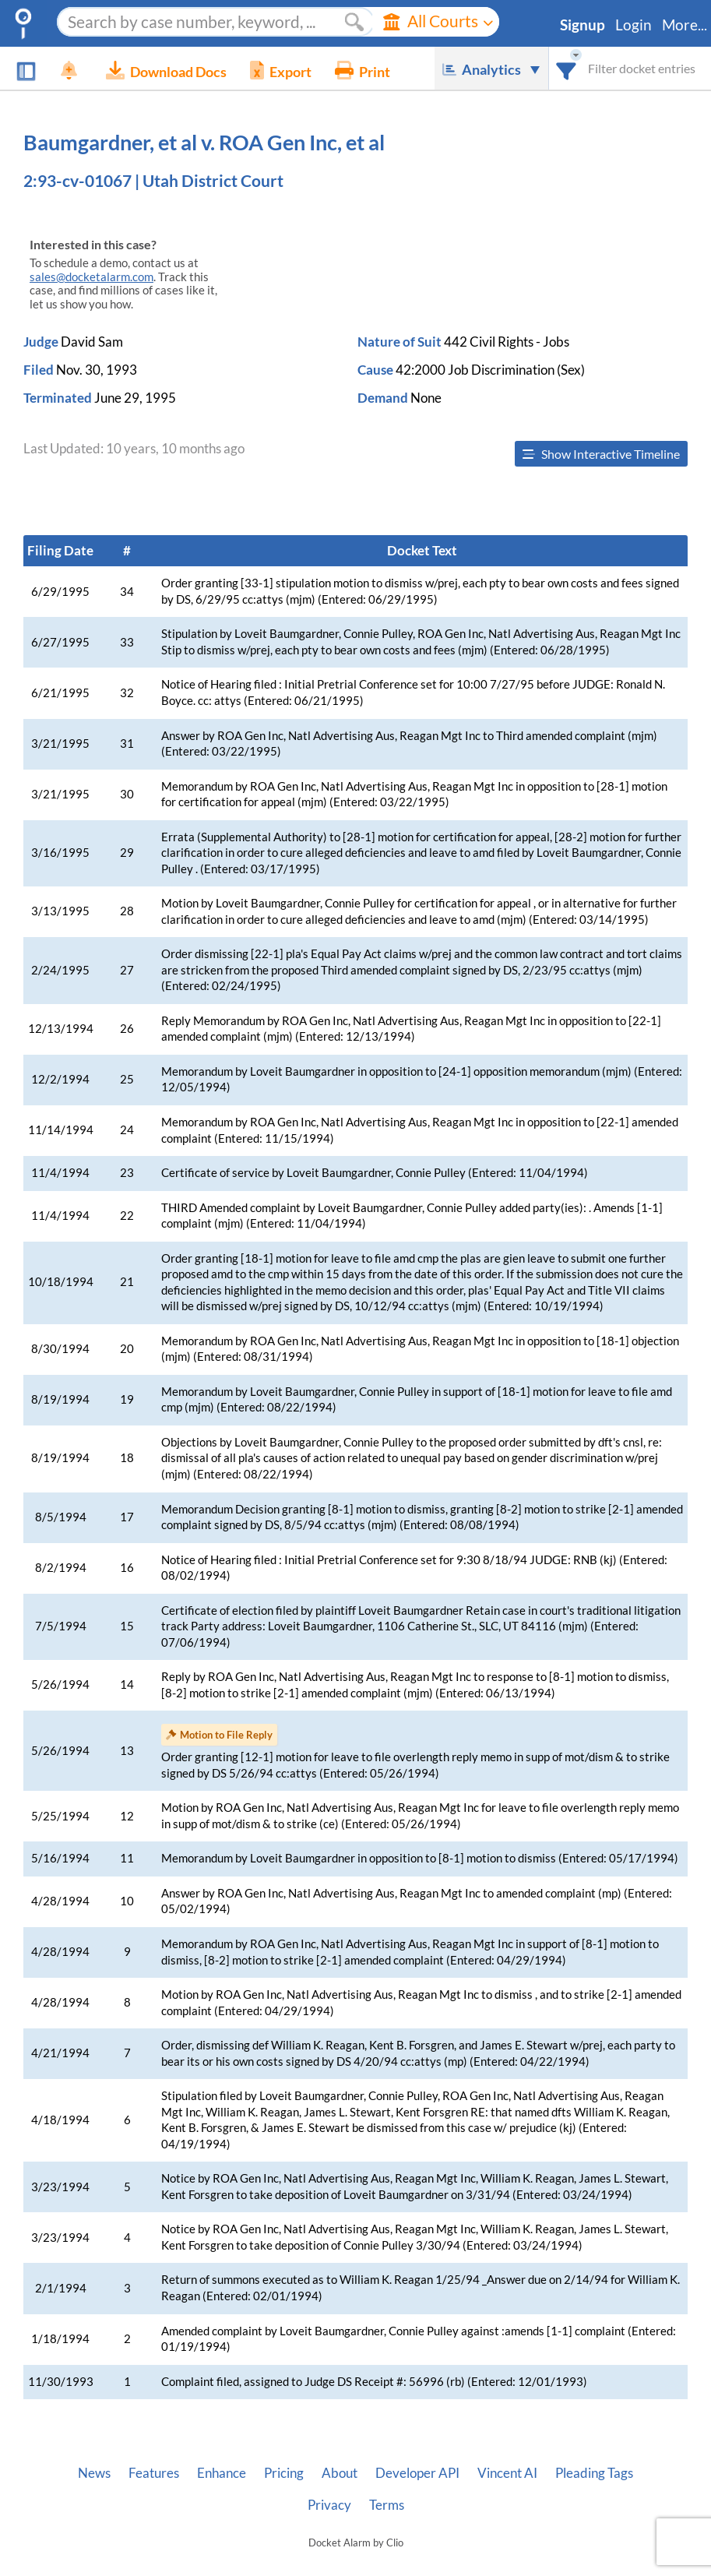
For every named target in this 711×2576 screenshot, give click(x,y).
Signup (582, 24)
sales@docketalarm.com (91, 277)
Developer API (417, 2473)
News (94, 2473)
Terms (386, 2505)
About (339, 2473)
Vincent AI (507, 2473)
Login (633, 24)
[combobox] (566, 68)
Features (153, 2473)
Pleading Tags (594, 2473)
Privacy (329, 2505)
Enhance (221, 2473)
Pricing (284, 2473)
